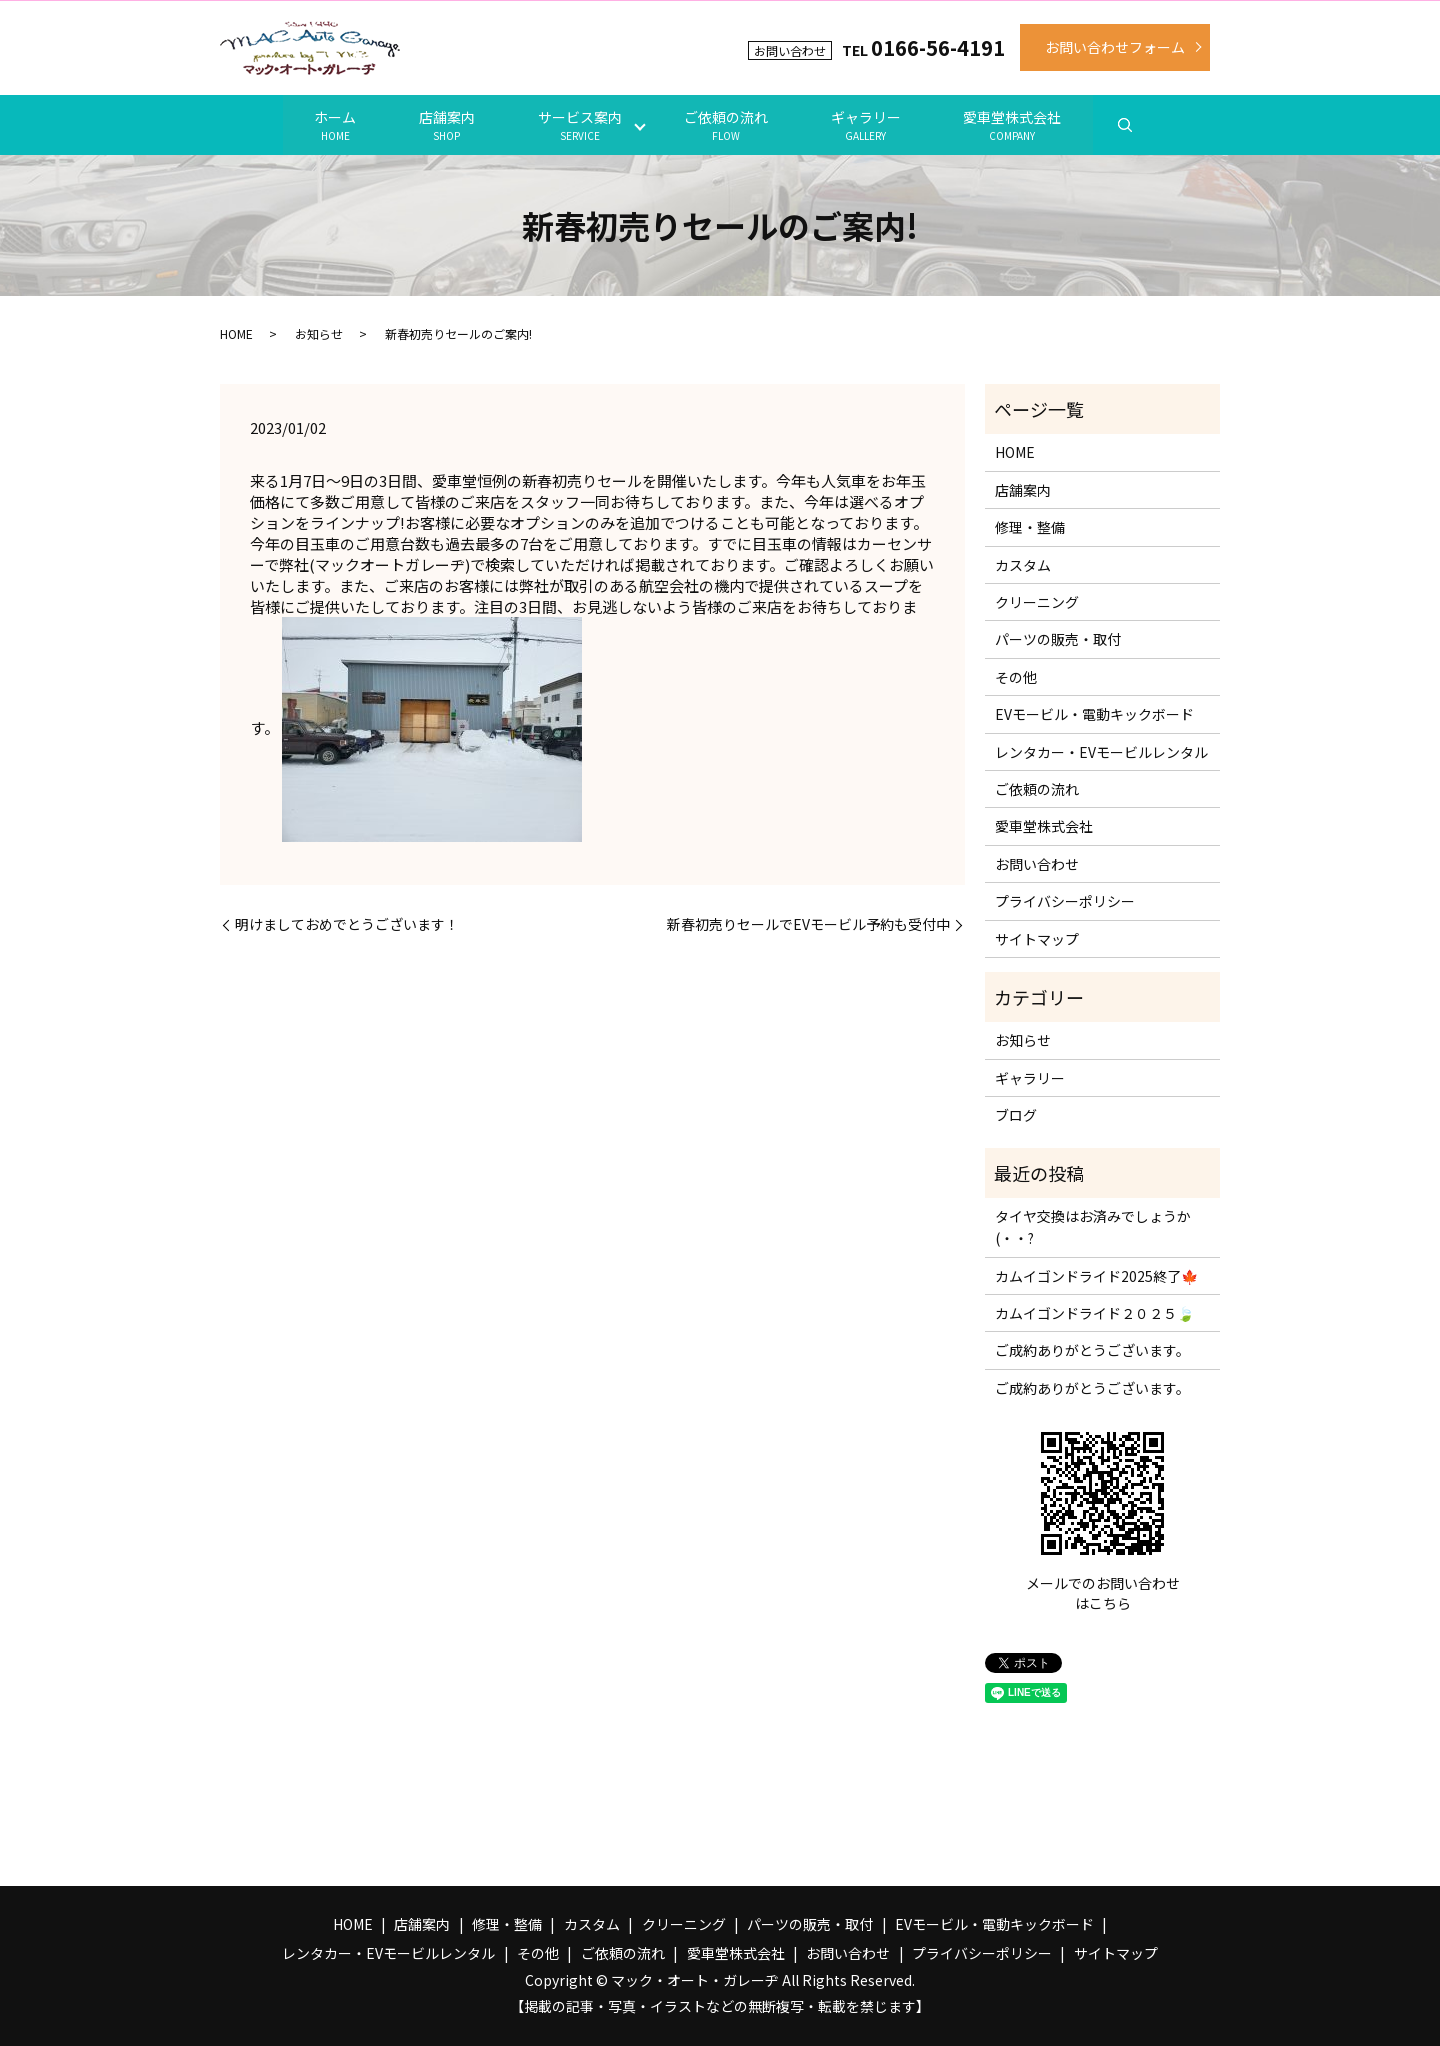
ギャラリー (868, 125)
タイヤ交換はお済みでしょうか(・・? (1093, 1227)
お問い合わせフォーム (1115, 47)
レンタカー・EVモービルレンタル (1101, 751)
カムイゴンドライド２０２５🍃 (1094, 1313)
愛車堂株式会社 (1017, 125)
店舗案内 (444, 125)
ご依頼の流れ (727, 125)
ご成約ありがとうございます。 (1092, 1350)
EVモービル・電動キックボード (1094, 714)
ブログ (1016, 1115)
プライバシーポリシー (1065, 901)
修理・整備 (1030, 527)
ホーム (331, 125)
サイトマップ (1037, 938)
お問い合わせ (1037, 863)
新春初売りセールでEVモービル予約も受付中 (808, 924)
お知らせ (319, 333)
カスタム (1023, 564)
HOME (236, 333)
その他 (1016, 677)
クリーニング (1037, 602)
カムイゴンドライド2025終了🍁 (1096, 1275)
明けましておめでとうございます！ (347, 924)
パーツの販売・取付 (1058, 639)
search (1130, 125)
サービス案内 (579, 125)
